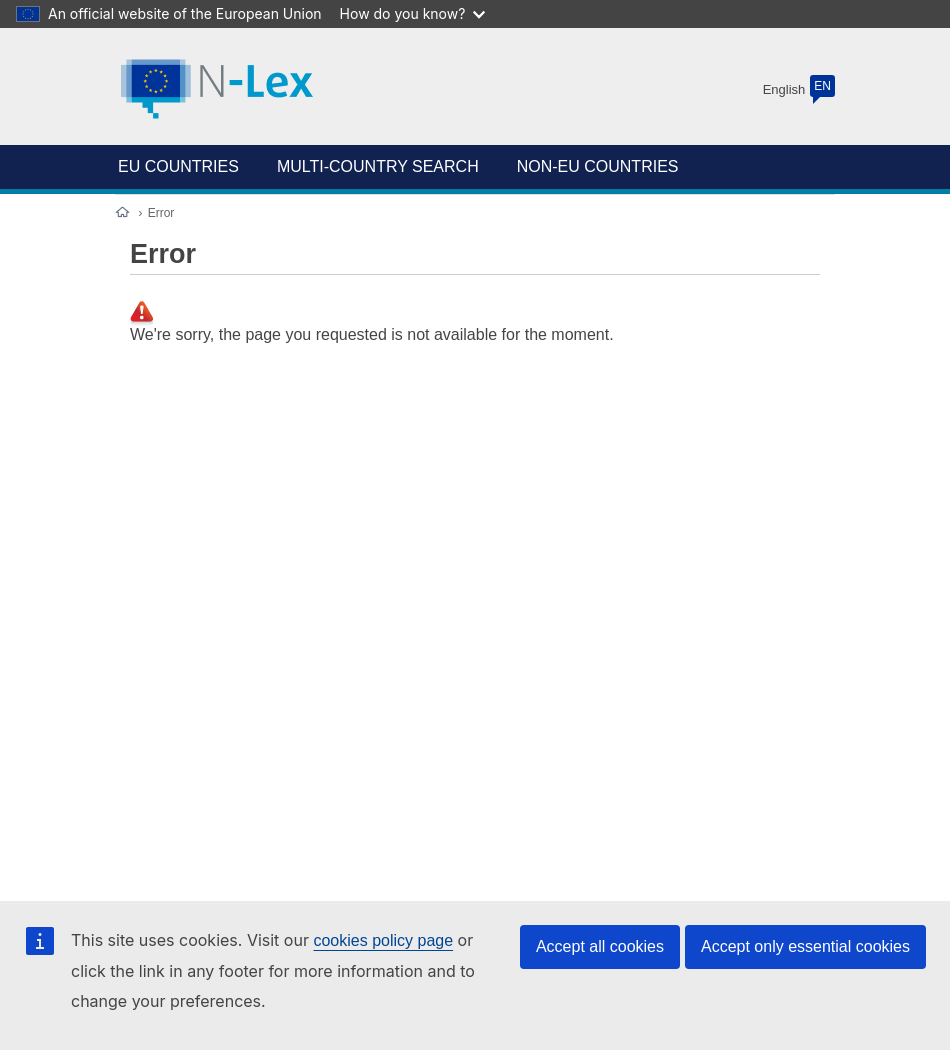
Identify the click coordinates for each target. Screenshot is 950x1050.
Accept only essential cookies (805, 946)
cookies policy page (383, 940)
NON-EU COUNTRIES (598, 166)
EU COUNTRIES (178, 166)
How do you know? (413, 13)
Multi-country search (378, 166)
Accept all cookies (600, 946)
